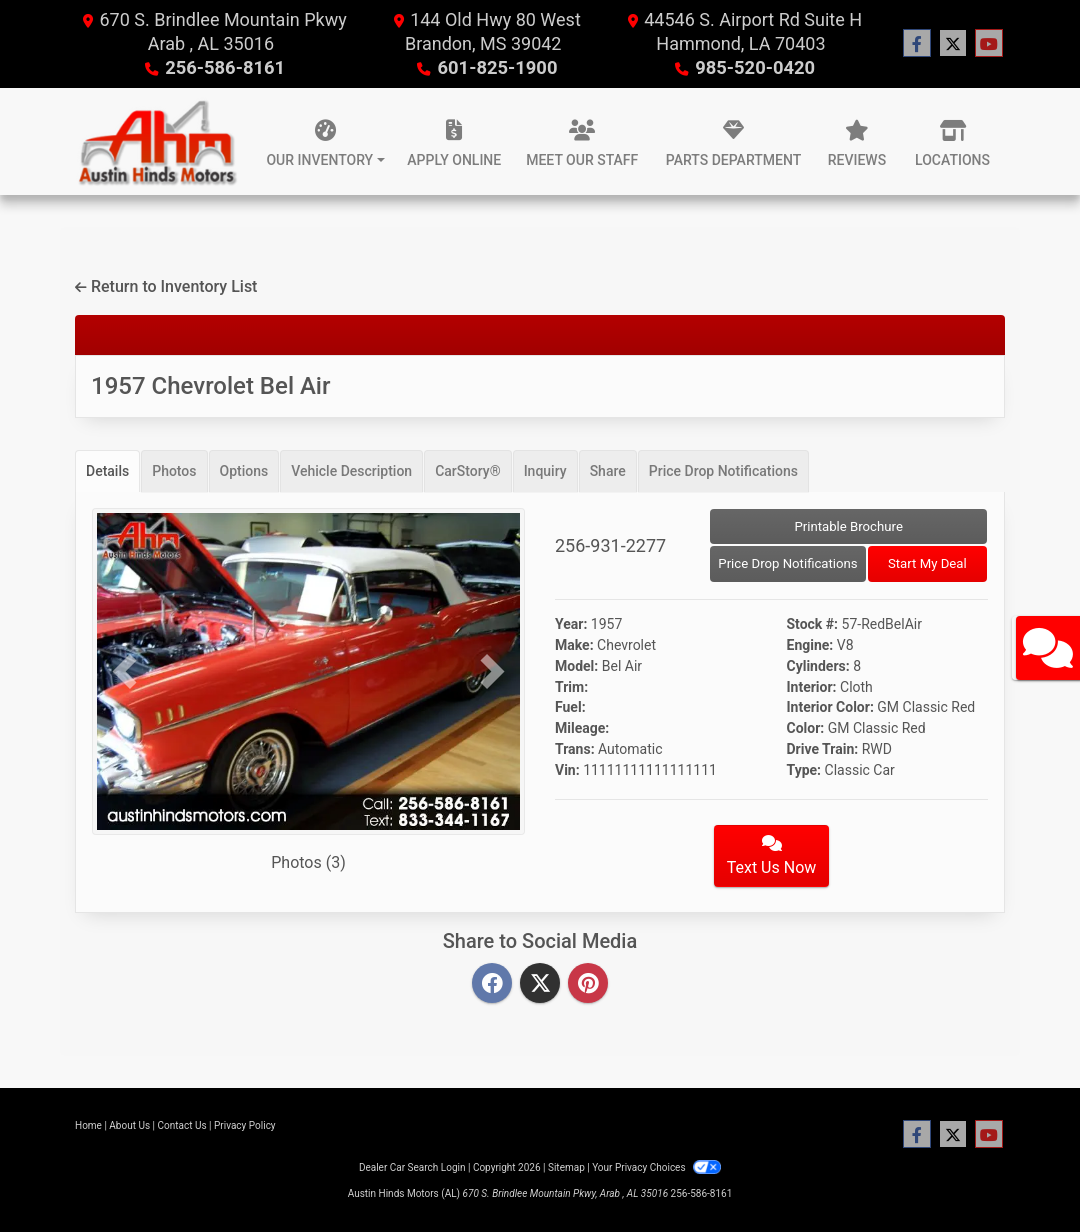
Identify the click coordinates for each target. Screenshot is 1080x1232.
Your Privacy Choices (656, 1167)
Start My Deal (927, 563)
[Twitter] (540, 984)
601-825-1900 (497, 67)
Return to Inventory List (166, 286)
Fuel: (570, 707)
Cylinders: (818, 666)
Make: (574, 645)
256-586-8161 (224, 67)
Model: (576, 666)
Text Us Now (772, 856)
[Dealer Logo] (156, 141)
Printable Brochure (848, 526)
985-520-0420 (754, 67)
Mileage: (582, 728)
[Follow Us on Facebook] (917, 44)
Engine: (810, 645)
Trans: (575, 749)
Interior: (812, 687)
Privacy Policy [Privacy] (245, 1125)
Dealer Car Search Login (412, 1167)
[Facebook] (492, 984)
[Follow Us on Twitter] (953, 44)
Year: (571, 624)
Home (88, 1125)
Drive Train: (823, 749)
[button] (124, 671)
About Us (129, 1125)
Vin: (567, 770)
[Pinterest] (588, 984)
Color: (806, 728)
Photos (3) (308, 862)
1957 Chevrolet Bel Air (210, 386)
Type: (804, 770)
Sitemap (566, 1167)
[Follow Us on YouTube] (989, 44)
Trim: (571, 687)
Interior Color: (830, 707)
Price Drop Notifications (787, 563)
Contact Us (182, 1125)
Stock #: (813, 624)
